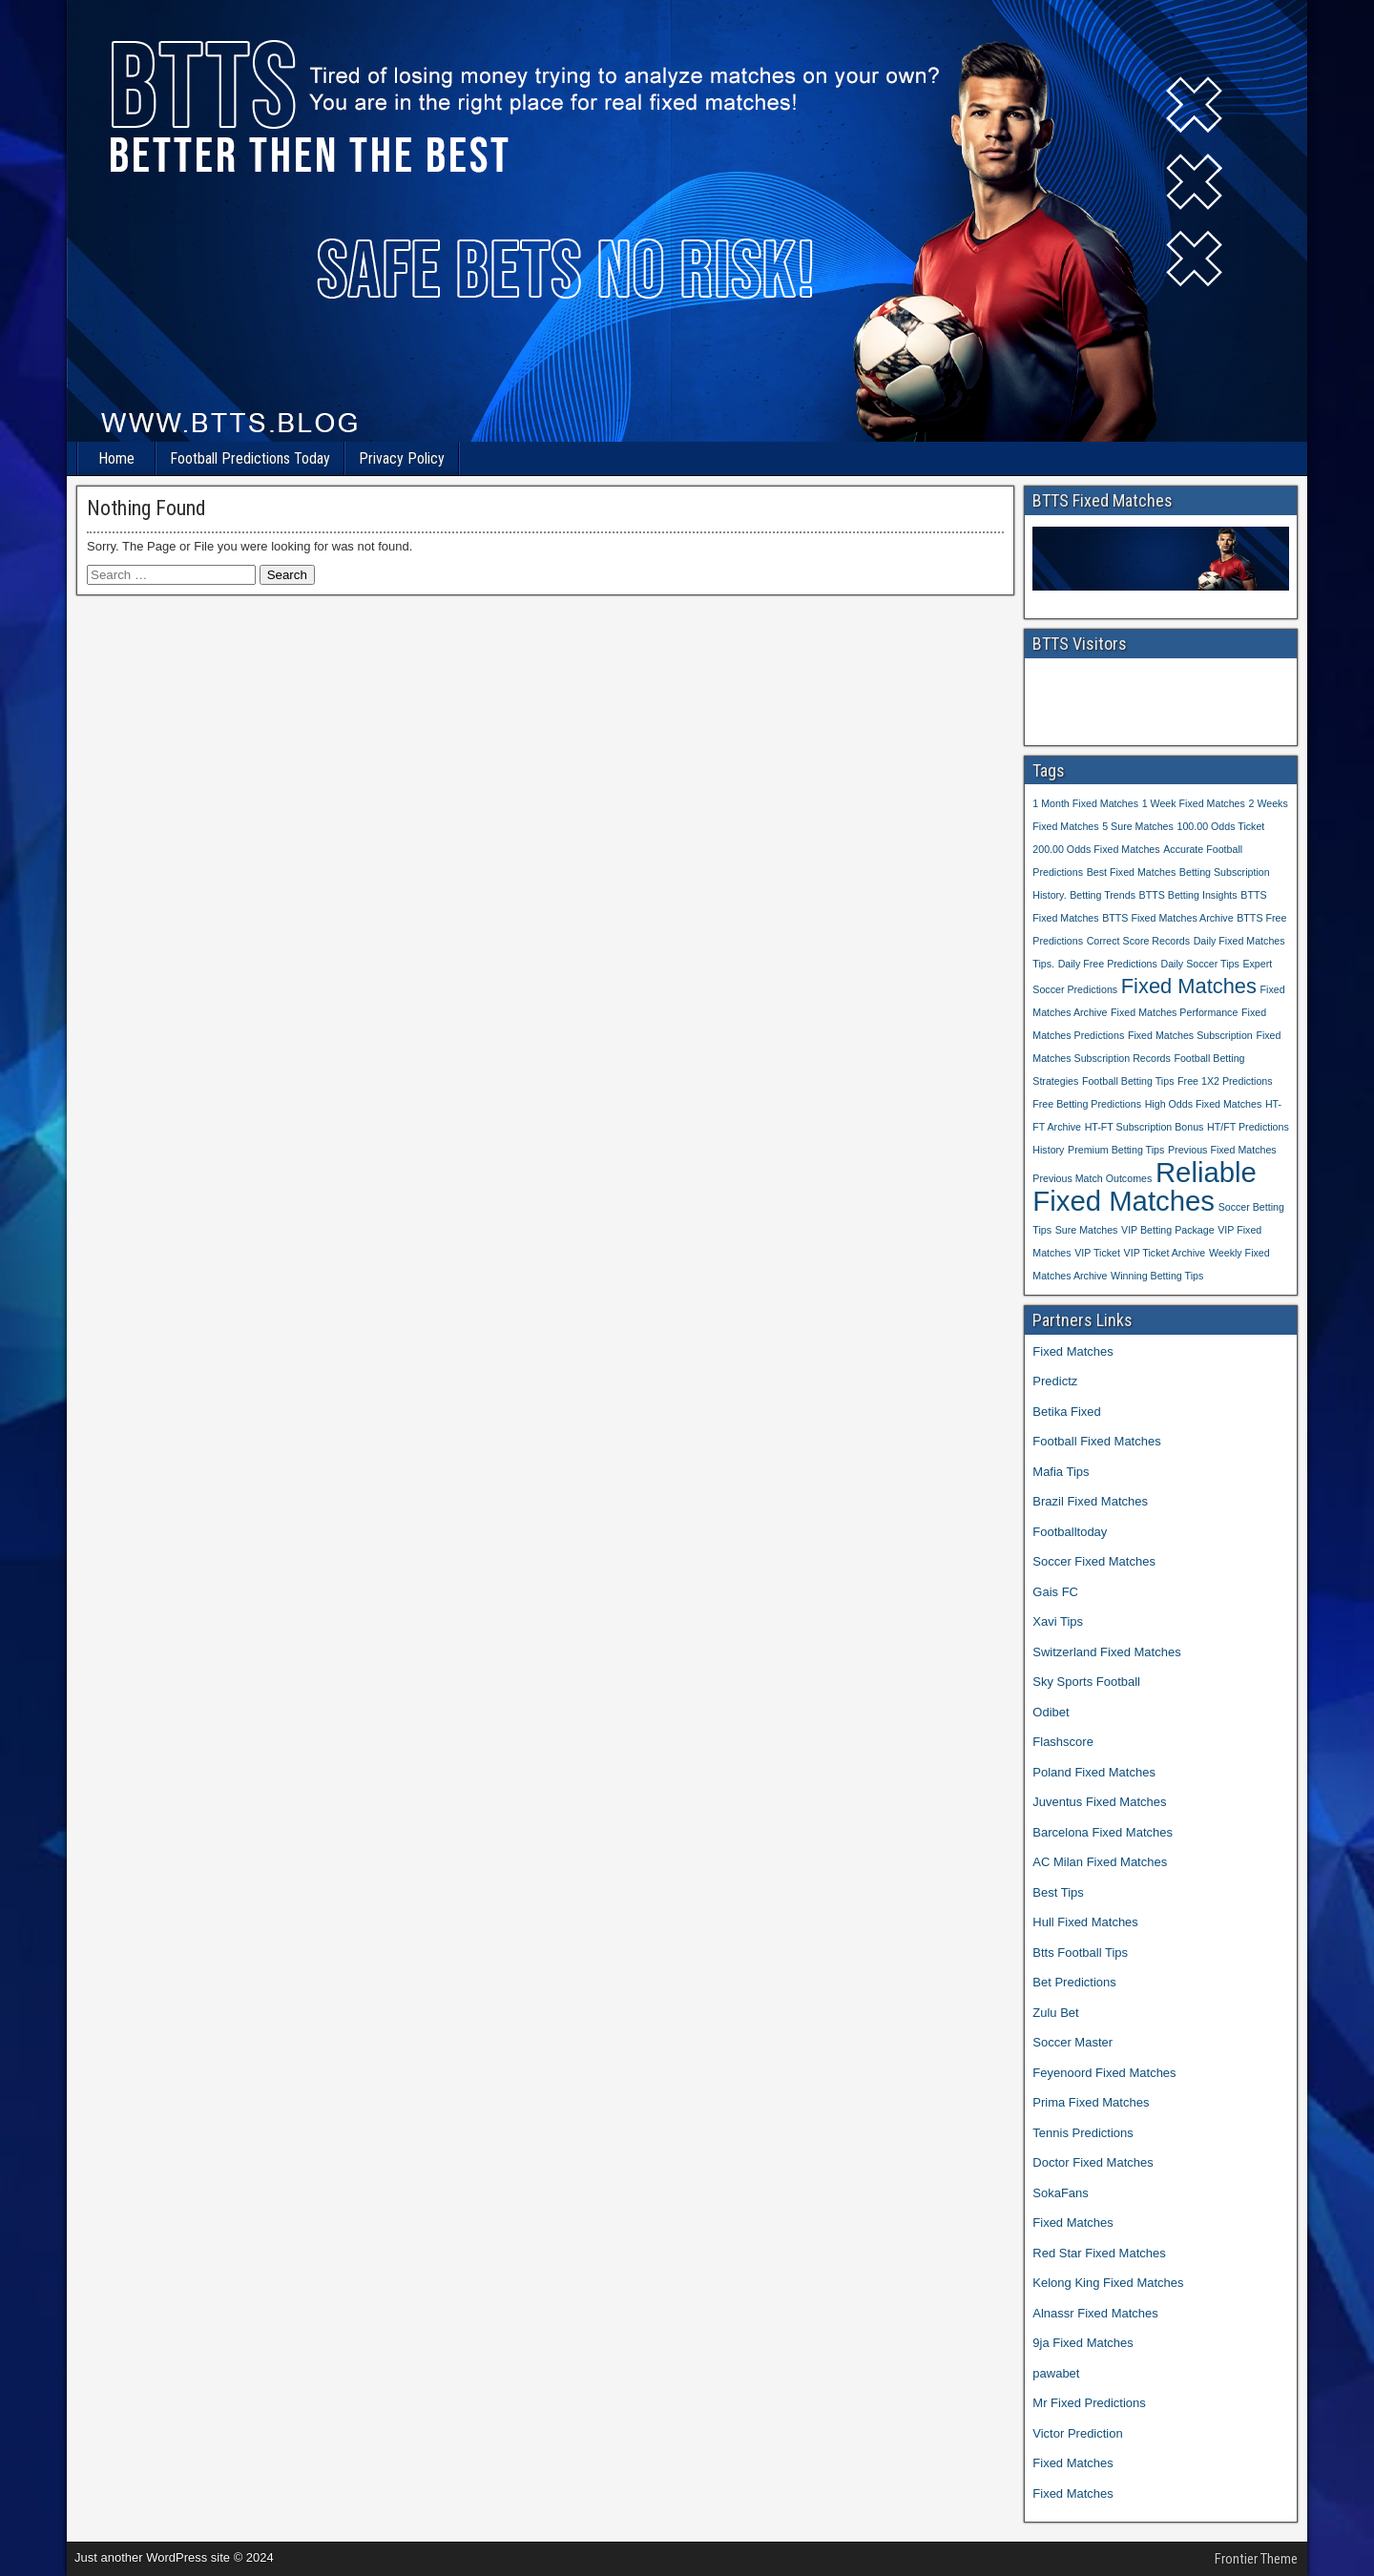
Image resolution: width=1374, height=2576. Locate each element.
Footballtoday (1069, 1532)
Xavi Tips (1057, 1621)
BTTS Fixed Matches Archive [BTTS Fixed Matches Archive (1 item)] (1167, 918)
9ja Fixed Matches (1083, 2343)
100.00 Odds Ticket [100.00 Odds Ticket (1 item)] (1220, 826)
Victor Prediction (1077, 2433)
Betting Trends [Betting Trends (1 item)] (1102, 895)
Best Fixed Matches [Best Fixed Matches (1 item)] (1131, 872)
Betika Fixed (1066, 1411)
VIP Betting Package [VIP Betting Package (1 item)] (1168, 1230)
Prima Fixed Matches (1090, 2102)
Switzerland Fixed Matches (1106, 1652)
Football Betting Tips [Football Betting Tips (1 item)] (1128, 1081)
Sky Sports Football (1086, 1681)
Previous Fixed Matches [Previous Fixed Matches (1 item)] (1222, 1149)
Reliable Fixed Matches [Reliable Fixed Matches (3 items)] (1144, 1186)
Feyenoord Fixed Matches (1104, 2073)
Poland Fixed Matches (1093, 1772)
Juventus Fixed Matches (1099, 1802)
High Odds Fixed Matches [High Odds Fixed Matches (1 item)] (1203, 1104)
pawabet (1055, 2373)
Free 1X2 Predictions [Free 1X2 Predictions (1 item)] (1225, 1081)
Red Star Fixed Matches (1098, 2253)
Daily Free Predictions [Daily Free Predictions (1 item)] (1107, 963)
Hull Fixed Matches (1085, 1922)
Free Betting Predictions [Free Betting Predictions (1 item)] (1086, 1104)
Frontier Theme (1256, 2558)
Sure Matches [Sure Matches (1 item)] (1086, 1230)
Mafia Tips (1060, 1472)
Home (116, 458)
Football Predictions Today (250, 458)
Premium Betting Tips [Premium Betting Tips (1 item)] (1116, 1149)
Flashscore (1062, 1742)
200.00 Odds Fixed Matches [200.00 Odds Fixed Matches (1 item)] (1095, 849)
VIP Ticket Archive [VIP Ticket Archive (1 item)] (1165, 1252)
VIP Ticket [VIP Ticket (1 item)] (1097, 1252)
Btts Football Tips (1080, 1952)
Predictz (1054, 1381)
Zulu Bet (1055, 2012)
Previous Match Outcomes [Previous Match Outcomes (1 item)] (1092, 1178)
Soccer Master (1072, 2042)
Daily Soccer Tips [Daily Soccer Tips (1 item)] (1199, 963)
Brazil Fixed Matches (1090, 1501)
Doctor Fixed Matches (1092, 2162)
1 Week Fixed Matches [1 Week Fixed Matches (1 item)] (1193, 803)
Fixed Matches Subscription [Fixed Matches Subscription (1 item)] (1190, 1035)
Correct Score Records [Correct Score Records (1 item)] (1138, 940)
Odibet (1050, 1712)
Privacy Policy (402, 458)
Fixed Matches (1073, 1351)
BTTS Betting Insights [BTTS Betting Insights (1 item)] (1188, 895)
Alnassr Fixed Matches (1095, 2313)
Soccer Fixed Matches (1093, 1561)
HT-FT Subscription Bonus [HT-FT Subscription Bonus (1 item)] (1144, 1126)
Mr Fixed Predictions (1088, 2403)
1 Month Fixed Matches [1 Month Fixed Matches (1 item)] (1085, 803)
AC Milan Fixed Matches (1099, 1862)
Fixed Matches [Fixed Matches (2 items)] (1189, 986)
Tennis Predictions (1083, 2133)
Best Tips (1057, 1892)
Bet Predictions (1073, 1982)
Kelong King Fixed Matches (1107, 2282)
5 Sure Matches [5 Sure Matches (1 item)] (1138, 826)
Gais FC (1055, 1592)
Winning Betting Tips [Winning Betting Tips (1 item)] (1157, 1275)
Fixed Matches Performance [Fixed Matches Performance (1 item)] (1174, 1012)
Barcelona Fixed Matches (1102, 1832)
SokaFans (1060, 2193)
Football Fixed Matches (1096, 1441)
